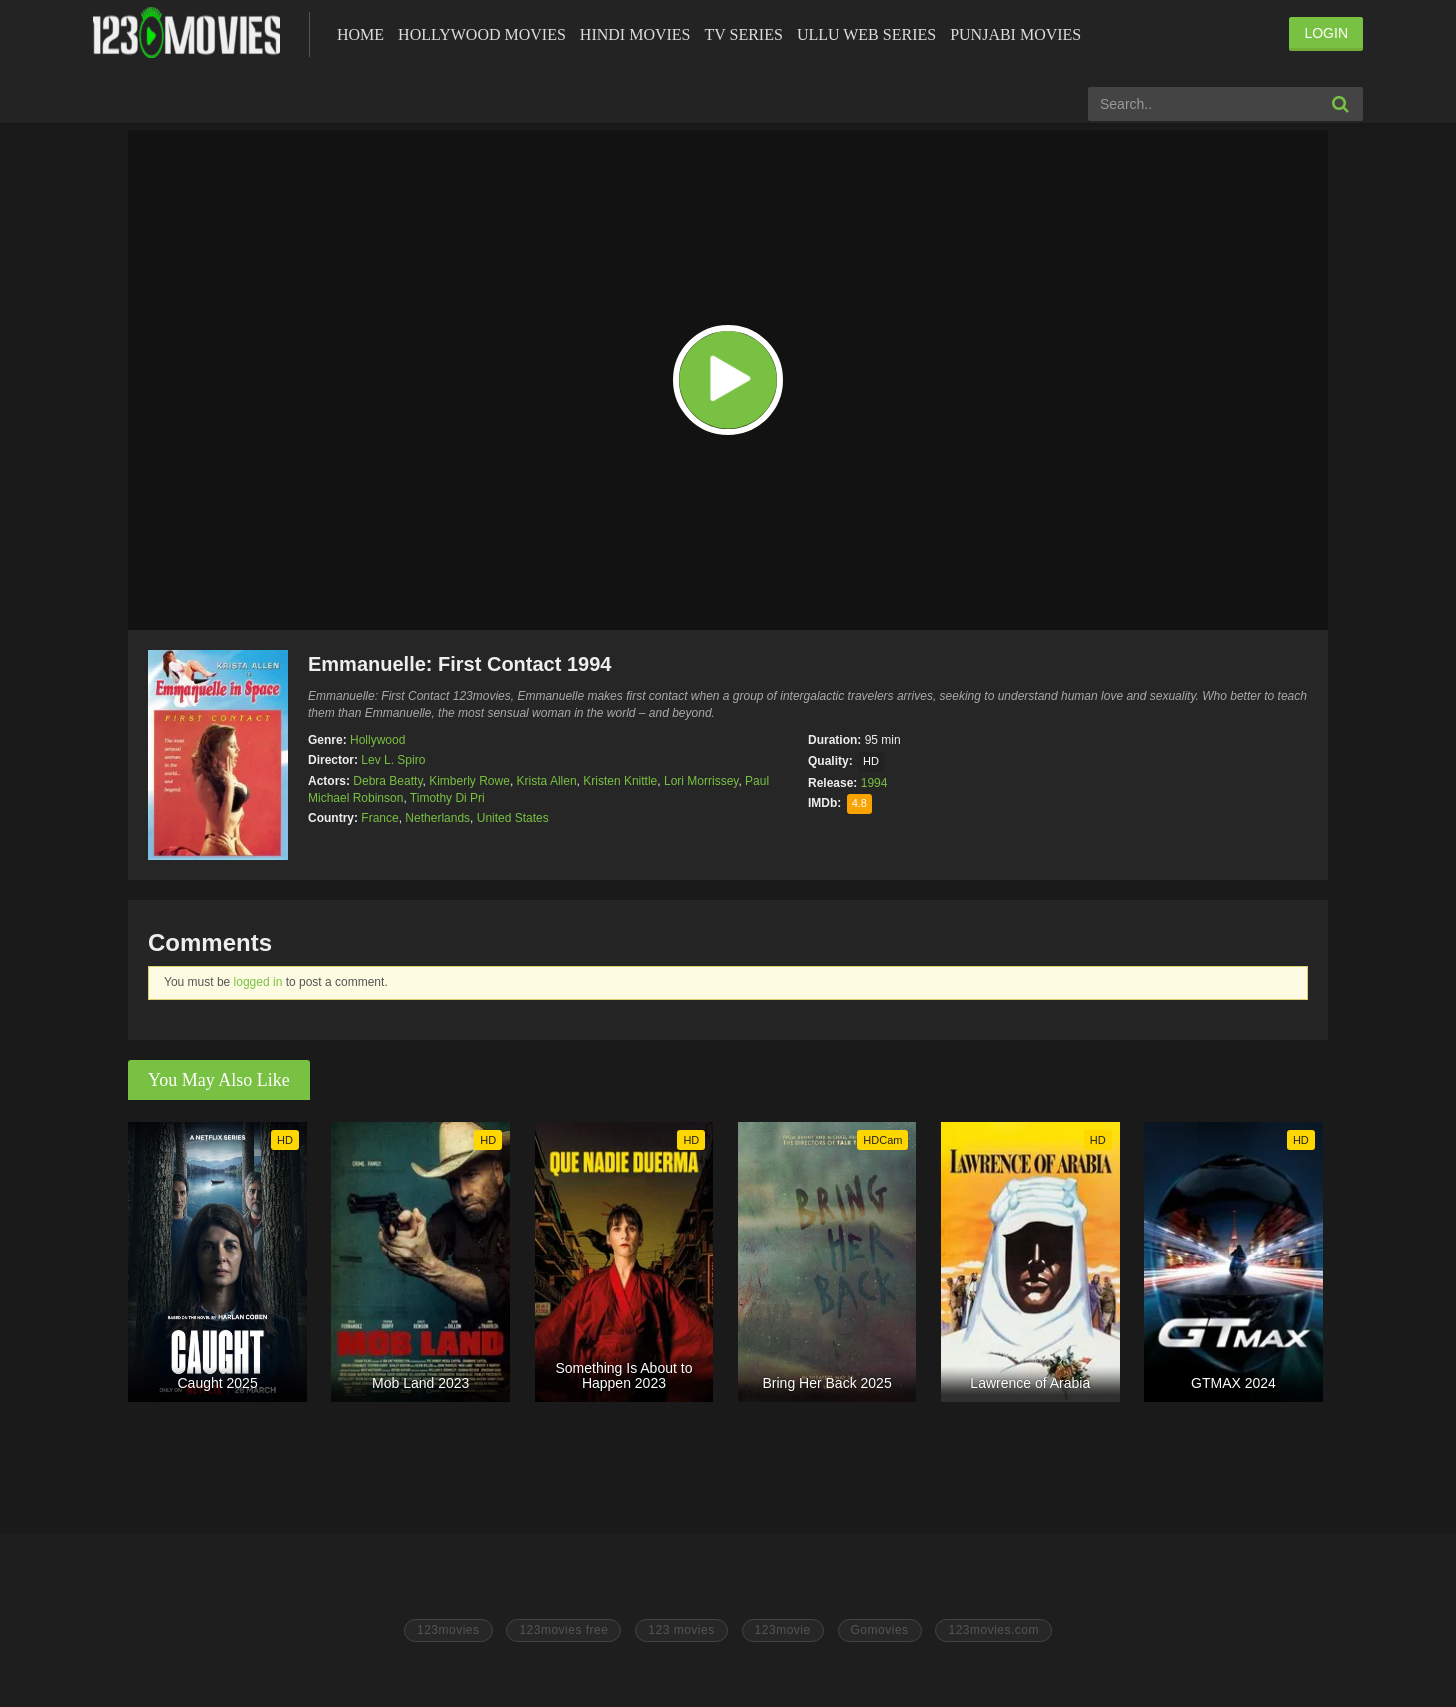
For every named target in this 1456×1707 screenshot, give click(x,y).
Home (360, 34)
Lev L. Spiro (393, 760)
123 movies (681, 1630)
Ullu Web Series (866, 34)
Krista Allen (547, 781)
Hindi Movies (635, 34)
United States (513, 818)
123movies (448, 1630)
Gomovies (880, 1630)
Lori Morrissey (701, 781)
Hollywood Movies (482, 34)
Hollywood (377, 740)
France (379, 818)
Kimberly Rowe (469, 781)
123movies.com (993, 1630)
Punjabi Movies (1015, 34)
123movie (783, 1630)
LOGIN (1326, 33)
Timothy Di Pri (447, 798)
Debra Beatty (387, 781)
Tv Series (743, 34)
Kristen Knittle (620, 781)
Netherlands (437, 818)
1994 (874, 783)
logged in (258, 982)
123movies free (563, 1630)
